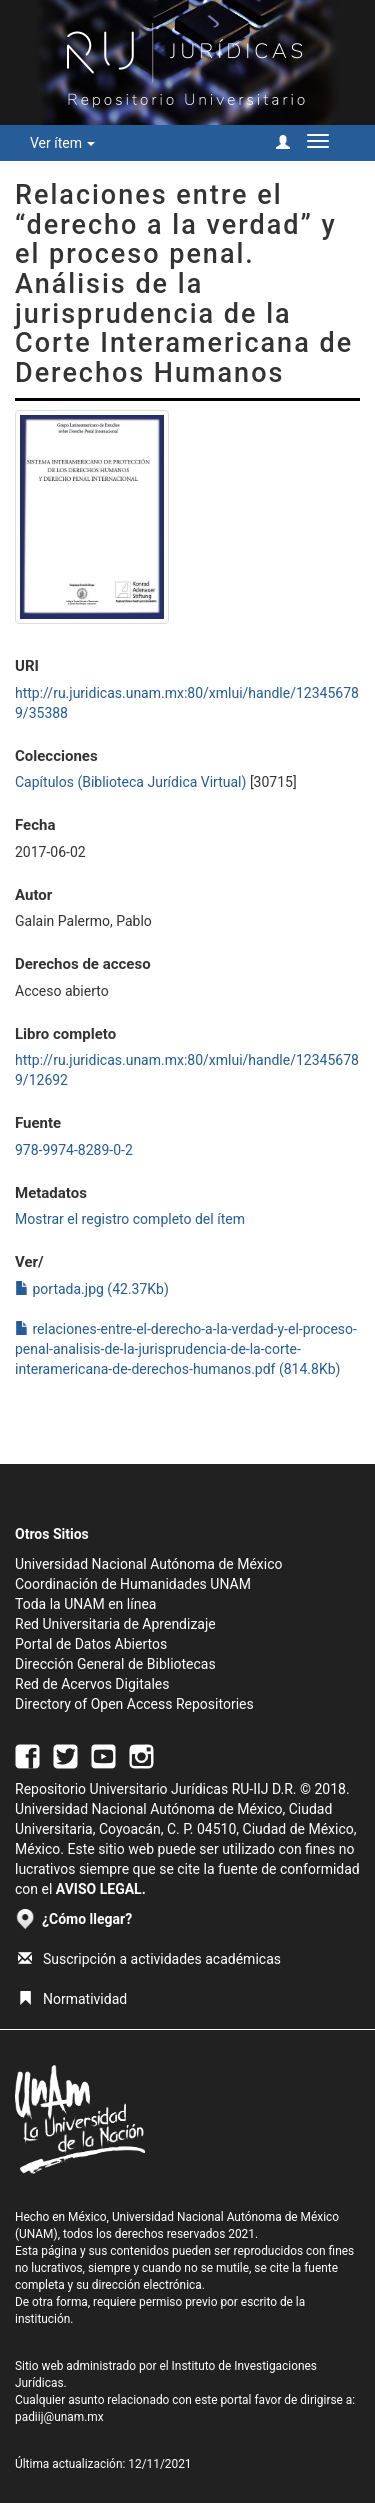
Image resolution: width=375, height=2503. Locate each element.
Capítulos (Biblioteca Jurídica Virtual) (130, 782)
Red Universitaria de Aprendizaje (115, 1624)
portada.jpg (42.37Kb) (92, 1289)
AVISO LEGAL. (101, 1889)
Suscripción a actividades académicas (149, 1959)
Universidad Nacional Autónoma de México (149, 1564)
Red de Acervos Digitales (92, 1684)
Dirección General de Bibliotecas (115, 1664)
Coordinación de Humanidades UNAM (133, 1584)
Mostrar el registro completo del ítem (130, 1219)
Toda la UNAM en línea (85, 1604)
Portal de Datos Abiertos (91, 1644)
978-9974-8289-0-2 (74, 1150)
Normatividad (72, 1999)
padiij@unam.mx (59, 2417)
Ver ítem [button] (62, 143)
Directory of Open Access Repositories (134, 1704)
